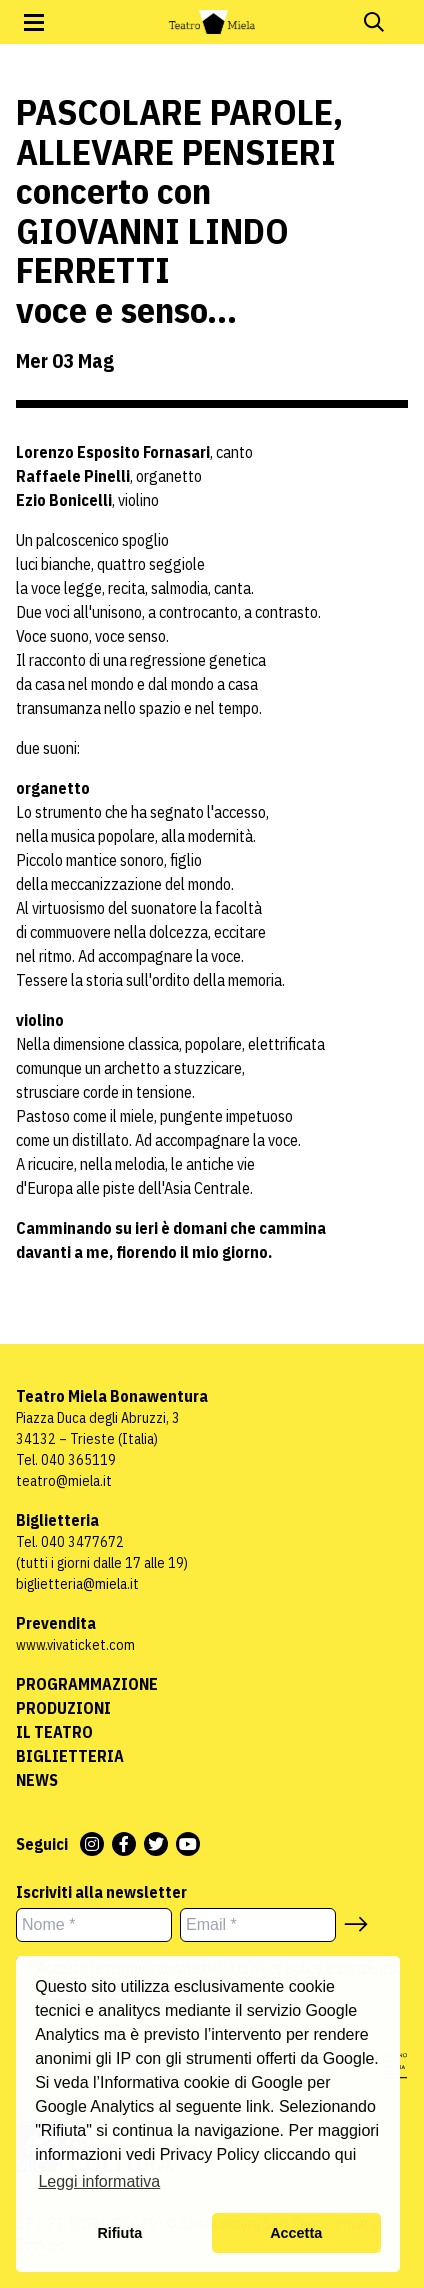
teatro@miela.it (64, 1481)
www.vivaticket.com (75, 1645)
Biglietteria (70, 1756)
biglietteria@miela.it (77, 1584)
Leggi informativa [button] (99, 2181)
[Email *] (258, 1925)
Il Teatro (54, 1732)
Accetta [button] (296, 2233)
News (37, 1780)
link (258, 2106)
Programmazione (87, 1684)
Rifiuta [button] (119, 2233)
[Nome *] (94, 1925)
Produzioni (63, 1708)
